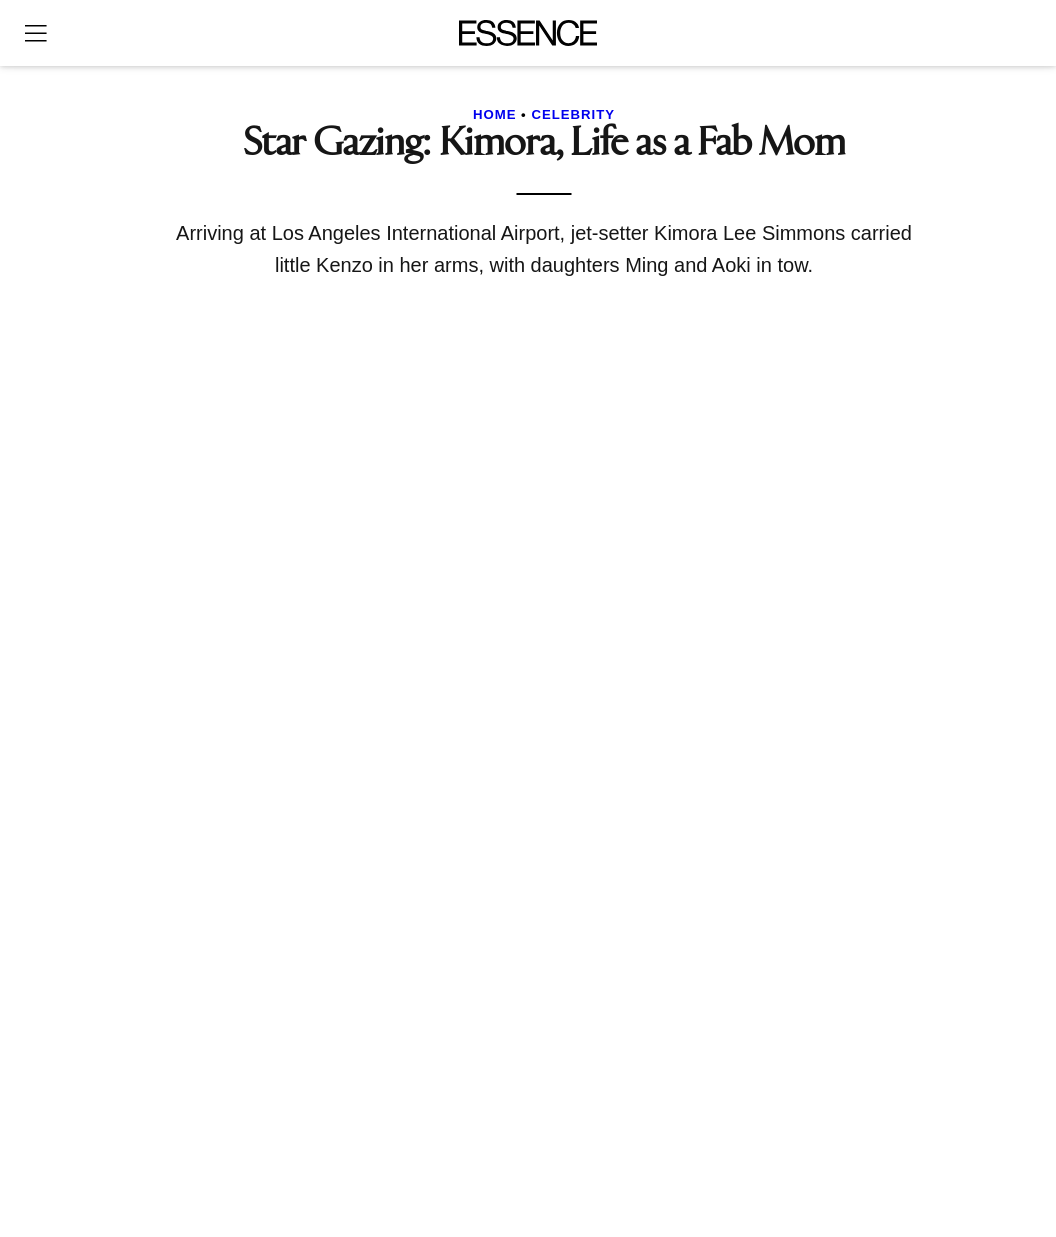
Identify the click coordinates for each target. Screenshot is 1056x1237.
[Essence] (528, 33)
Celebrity (573, 114)
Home (495, 114)
